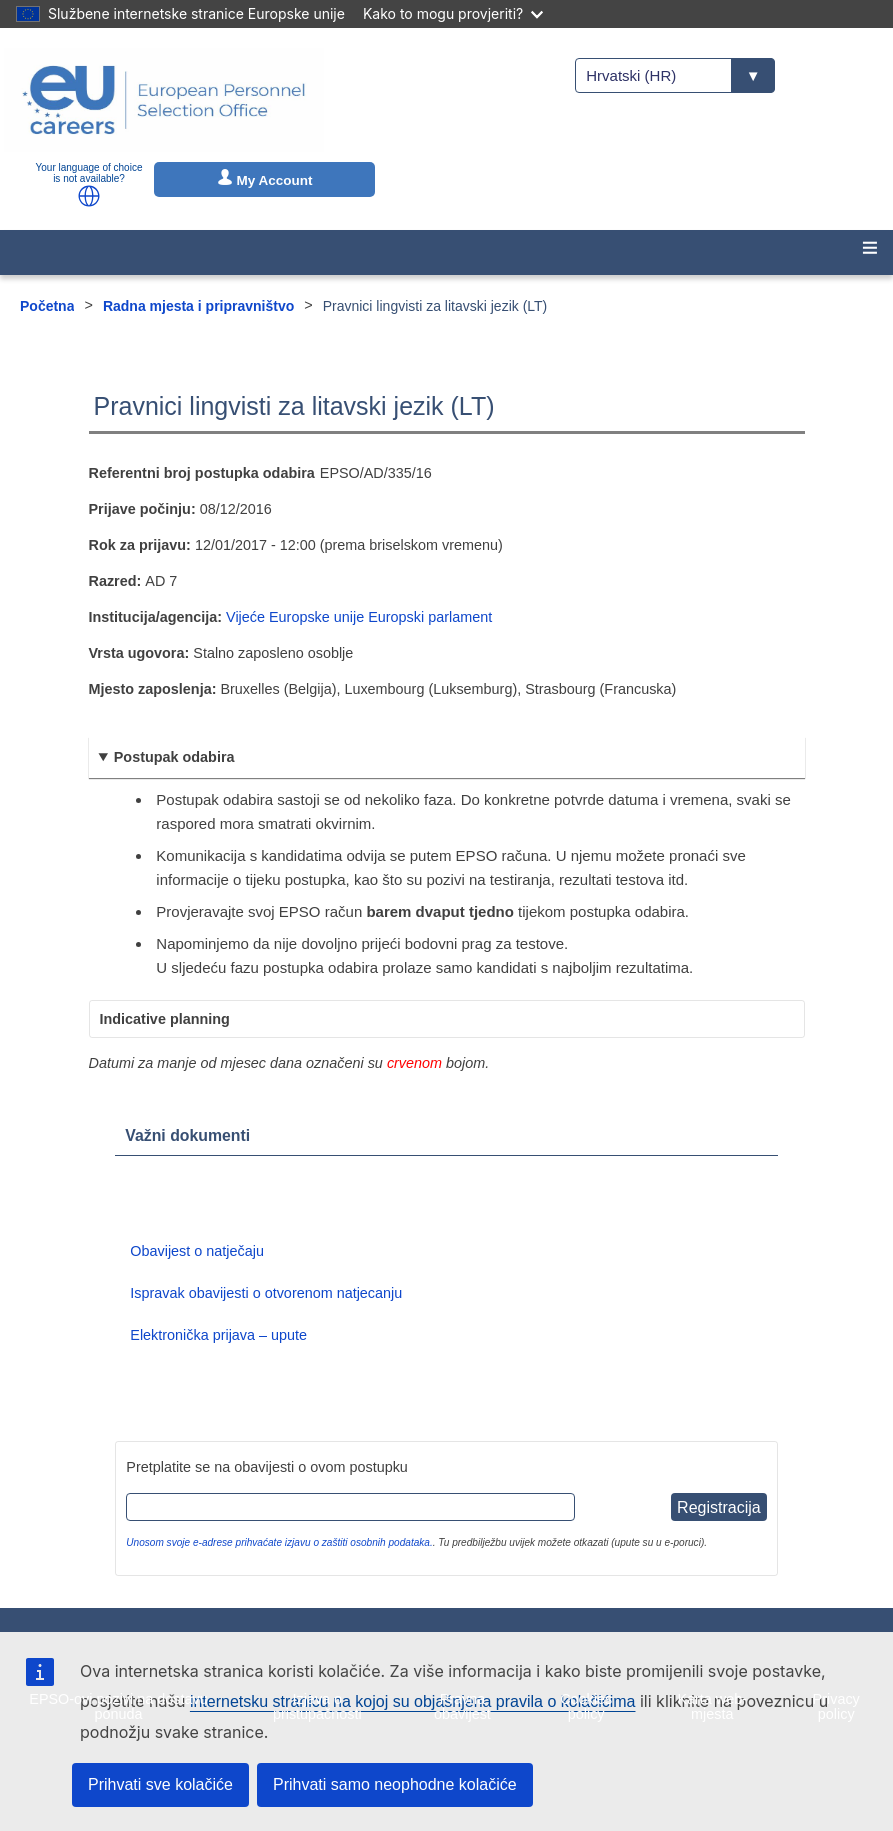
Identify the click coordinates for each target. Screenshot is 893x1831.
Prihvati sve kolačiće (160, 1784)
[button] (89, 196)
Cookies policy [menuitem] (586, 1706)
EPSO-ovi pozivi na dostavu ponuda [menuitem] (118, 1706)
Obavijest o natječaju (197, 1251)
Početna (47, 306)
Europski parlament (430, 617)
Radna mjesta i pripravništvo (198, 306)
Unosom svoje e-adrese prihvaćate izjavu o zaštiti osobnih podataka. (279, 1542)
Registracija (719, 1507)
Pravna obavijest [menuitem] (462, 1706)
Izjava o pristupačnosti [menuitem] (317, 1706)
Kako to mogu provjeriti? (453, 13)
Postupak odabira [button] (174, 757)
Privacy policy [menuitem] (836, 1706)
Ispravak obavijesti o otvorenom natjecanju (266, 1293)
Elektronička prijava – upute (218, 1335)
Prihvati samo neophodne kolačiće (395, 1784)
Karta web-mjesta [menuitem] (712, 1706)
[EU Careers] (164, 100)
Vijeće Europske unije (295, 617)
